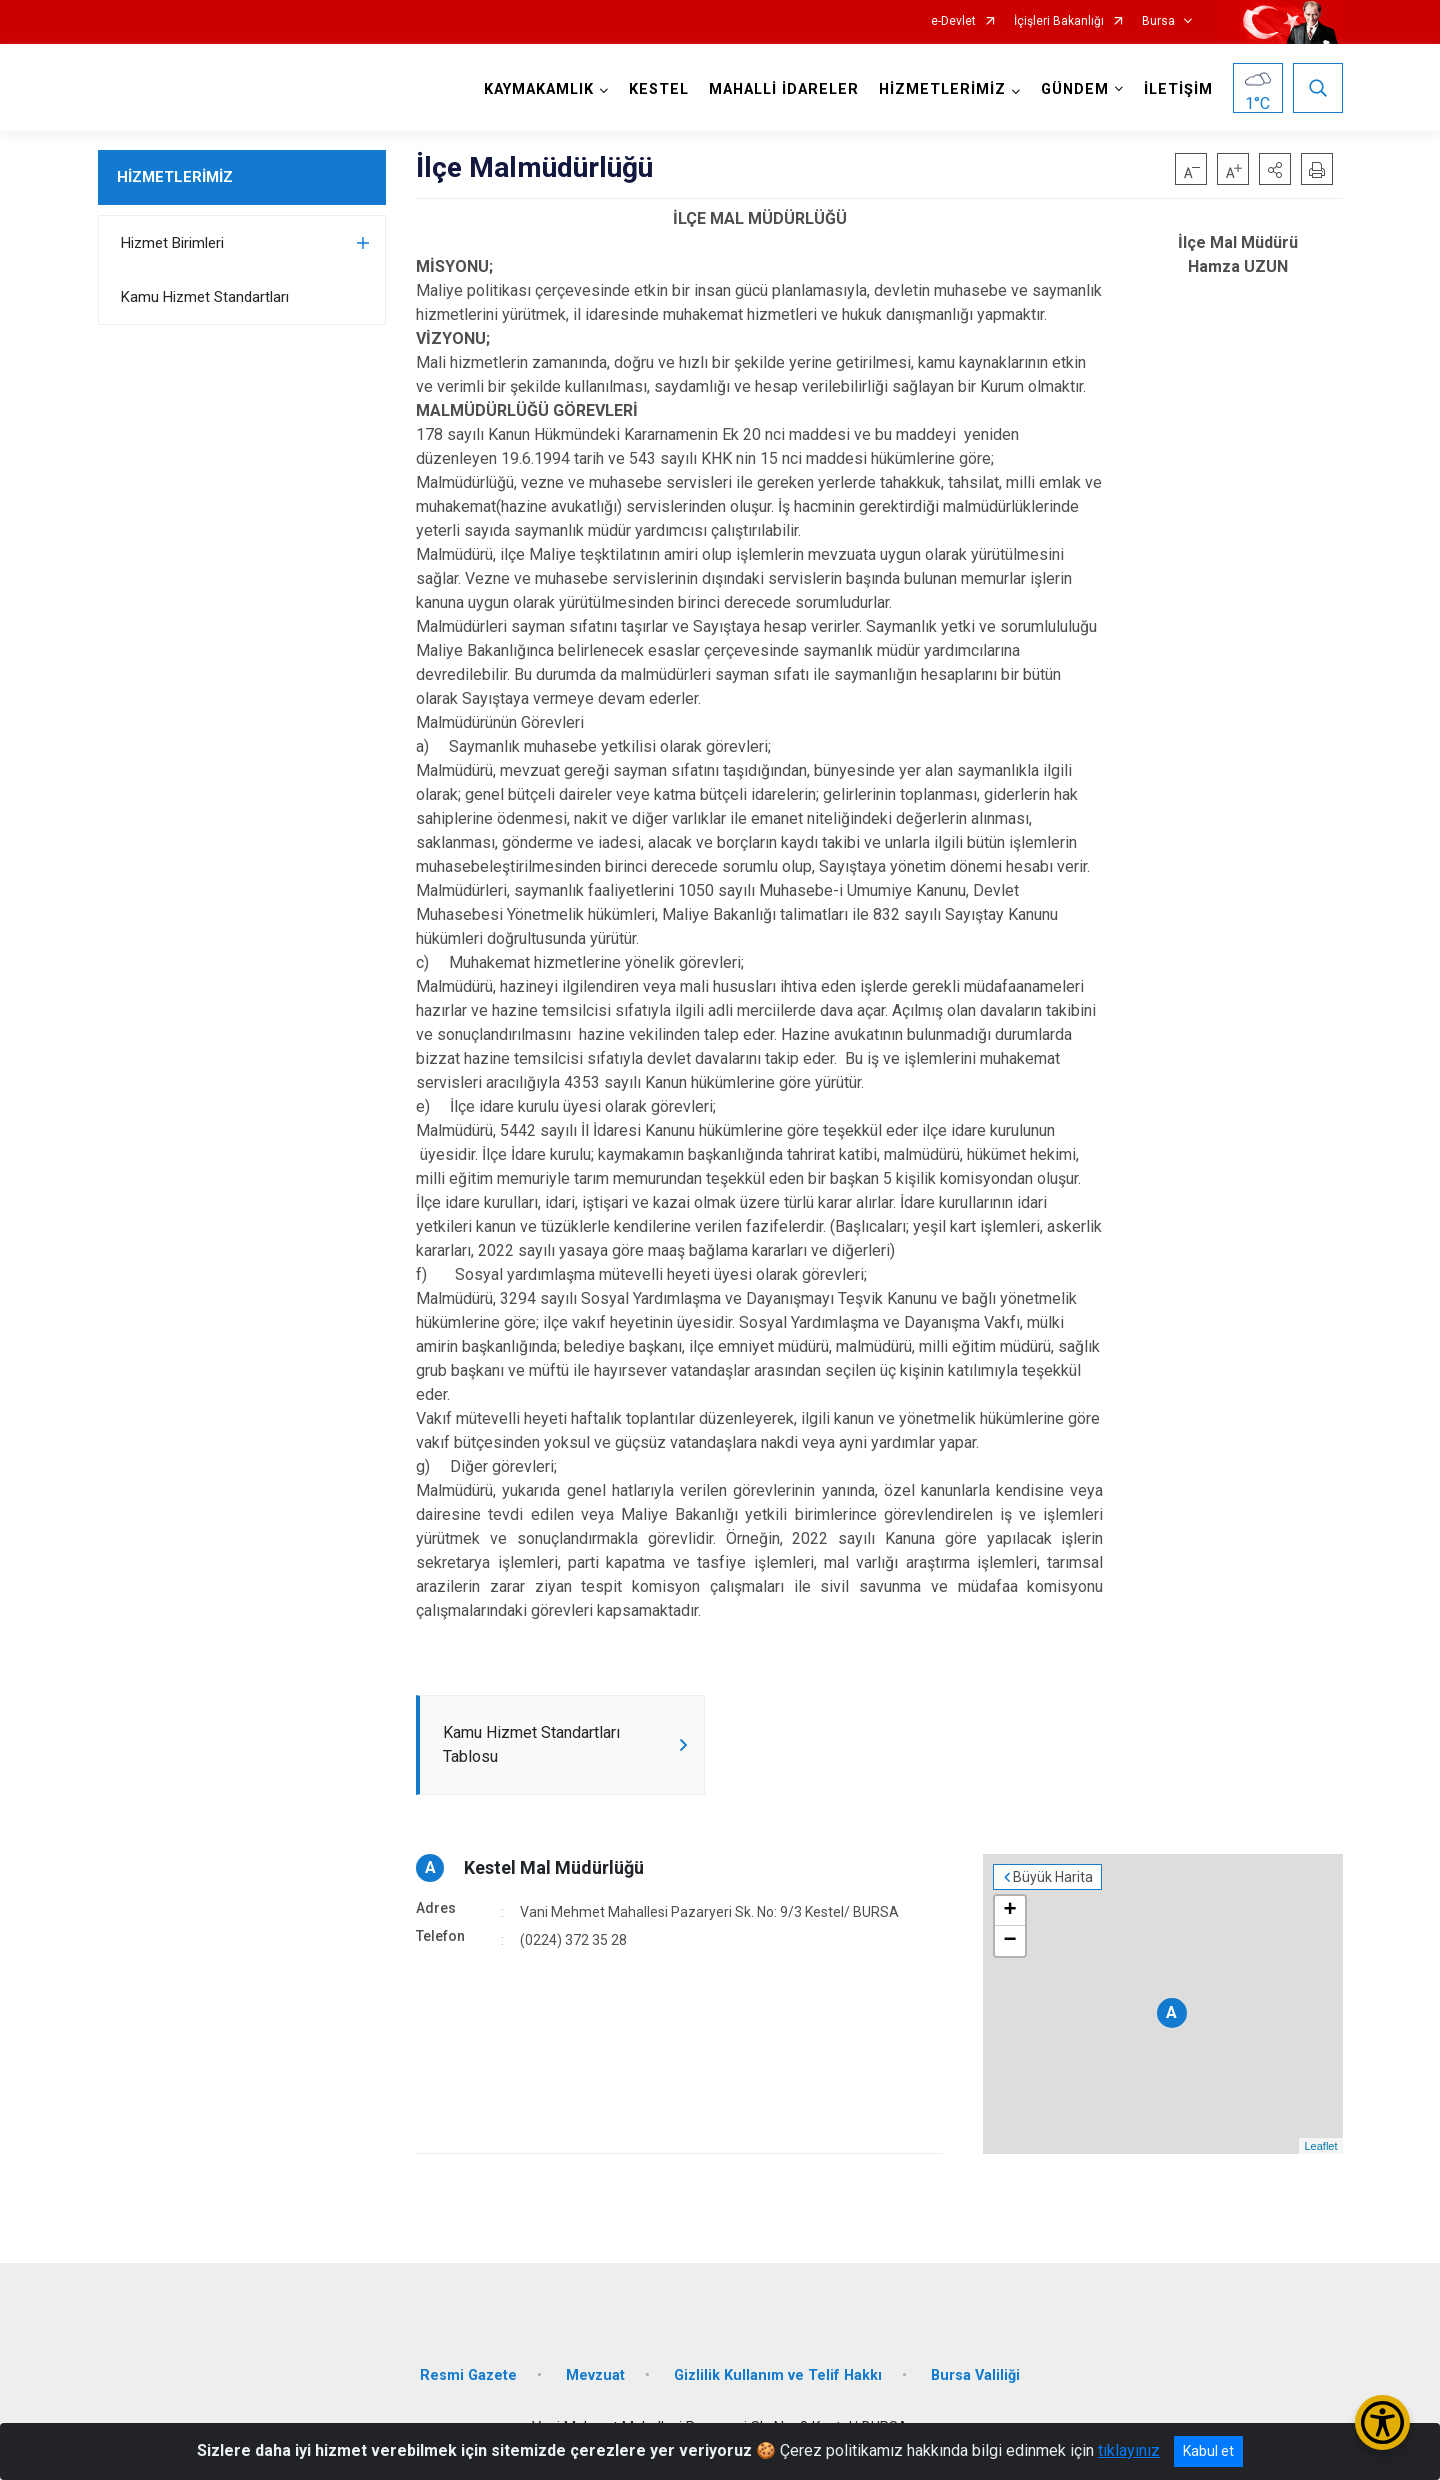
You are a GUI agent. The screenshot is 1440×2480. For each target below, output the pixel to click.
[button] (1275, 169)
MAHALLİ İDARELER (784, 89)
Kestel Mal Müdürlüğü (554, 1867)
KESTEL (659, 89)
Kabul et (1208, 2451)
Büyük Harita (1053, 1877)
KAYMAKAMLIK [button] (539, 89)
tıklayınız (1129, 2450)
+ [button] (1009, 1911)
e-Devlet (953, 21)
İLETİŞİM (1178, 89)
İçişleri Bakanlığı (1059, 21)
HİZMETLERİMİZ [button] (942, 89)
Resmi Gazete (468, 2375)
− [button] (1009, 1941)
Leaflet (1320, 2146)
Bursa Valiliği (975, 2375)
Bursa (1158, 21)
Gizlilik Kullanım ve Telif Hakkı (778, 2375)
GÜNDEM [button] (1075, 89)
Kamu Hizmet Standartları (205, 297)
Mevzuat (595, 2375)
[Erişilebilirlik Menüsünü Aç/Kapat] (1382, 2422)
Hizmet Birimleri (172, 243)
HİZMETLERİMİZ (175, 177)
